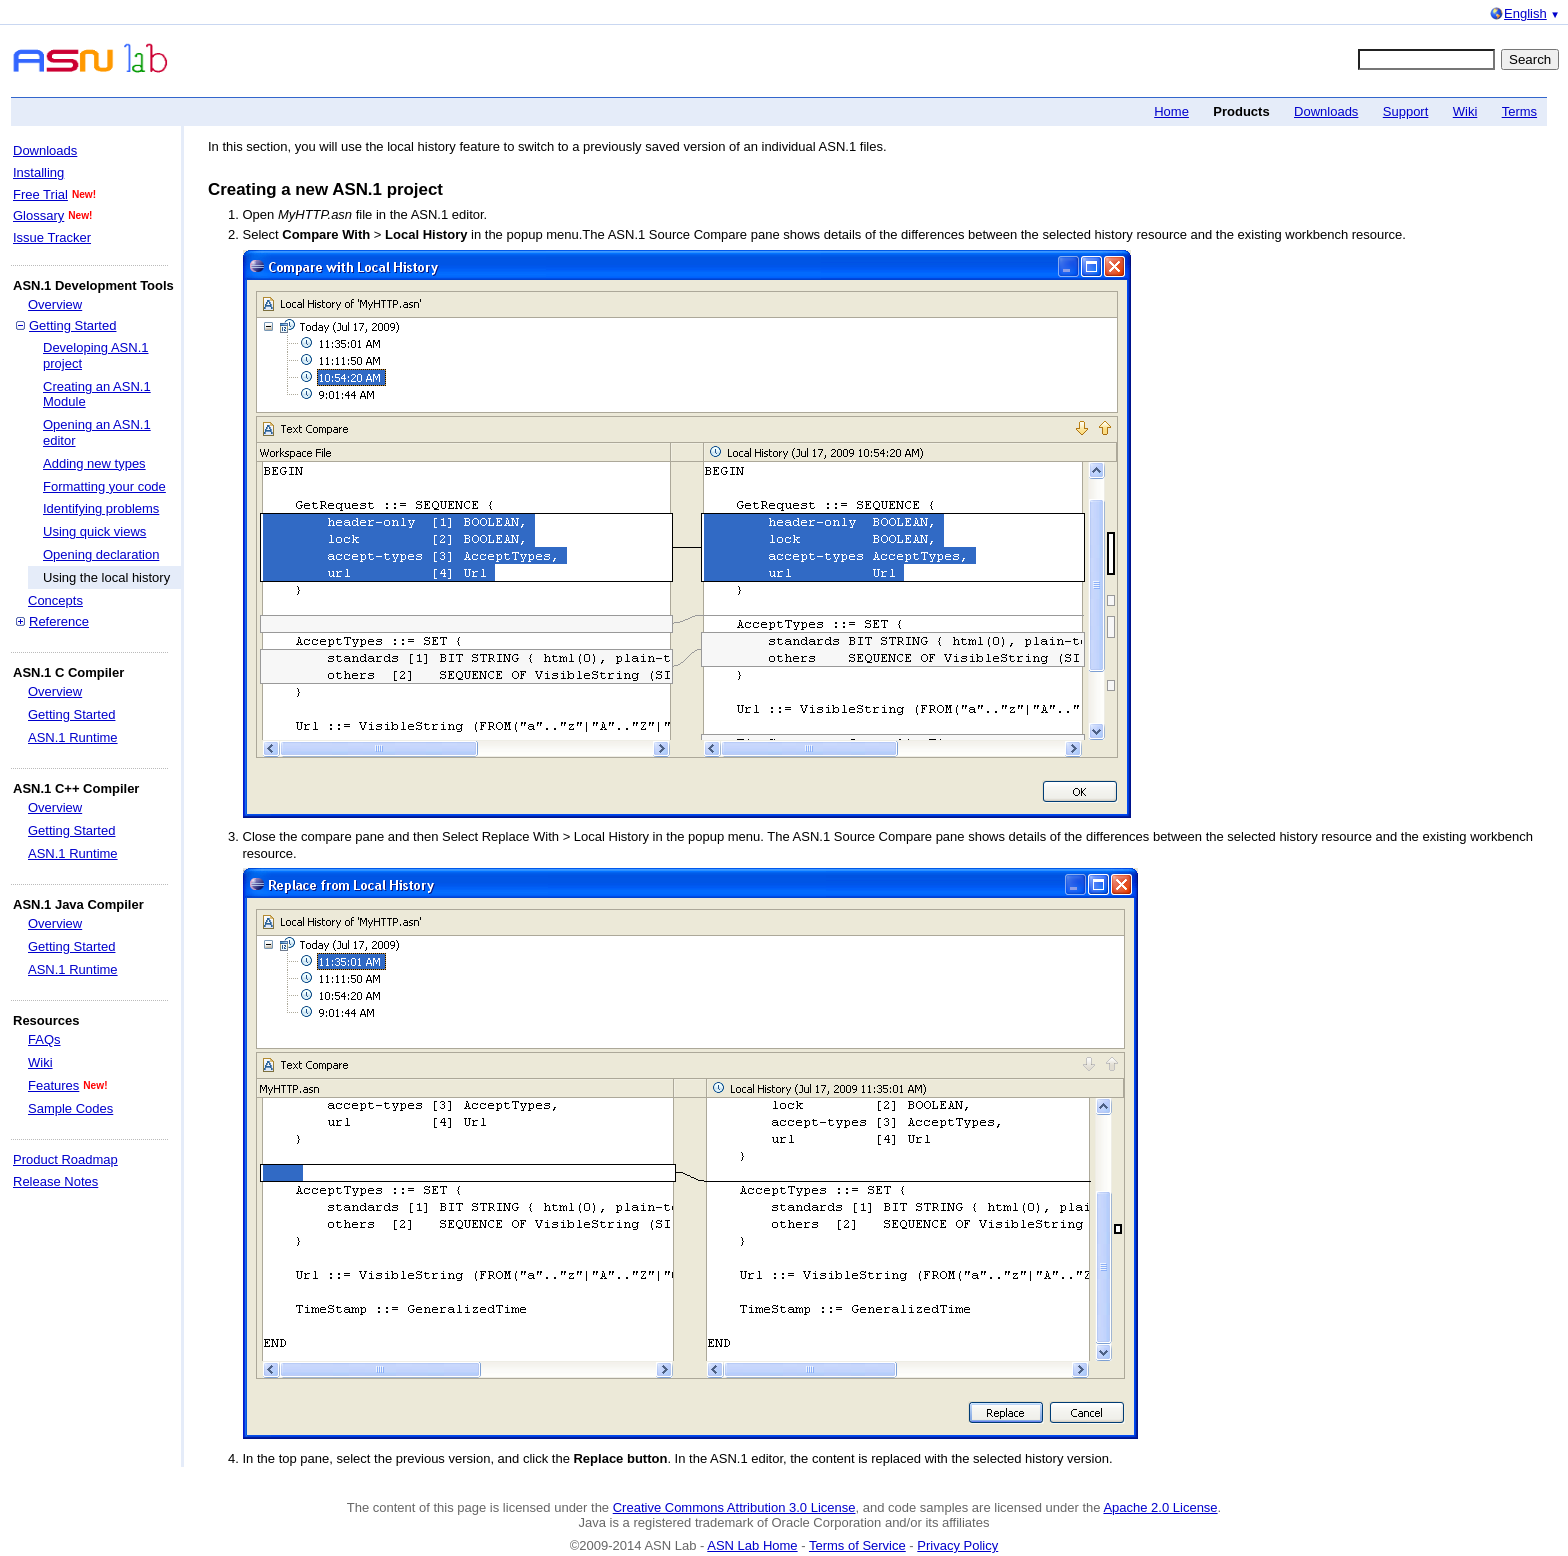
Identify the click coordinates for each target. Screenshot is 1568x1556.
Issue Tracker (52, 237)
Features (53, 1085)
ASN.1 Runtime (73, 737)
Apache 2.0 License (1160, 1507)
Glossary (38, 215)
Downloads (1326, 111)
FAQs (44, 1039)
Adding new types (94, 463)
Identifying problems (101, 508)
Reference (59, 621)
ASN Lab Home (752, 1545)
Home (1171, 111)
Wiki (1465, 111)
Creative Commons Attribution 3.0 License (734, 1507)
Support (1406, 111)
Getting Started (72, 325)
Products (1241, 111)
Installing (38, 172)
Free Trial (40, 194)
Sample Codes (70, 1108)
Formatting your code (104, 486)
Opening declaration (101, 554)
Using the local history (106, 577)
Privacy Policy (957, 1545)
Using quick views (94, 531)
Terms (1519, 111)
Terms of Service (857, 1545)
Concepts (55, 600)
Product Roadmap (65, 1159)
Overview (55, 304)
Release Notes (55, 1181)
